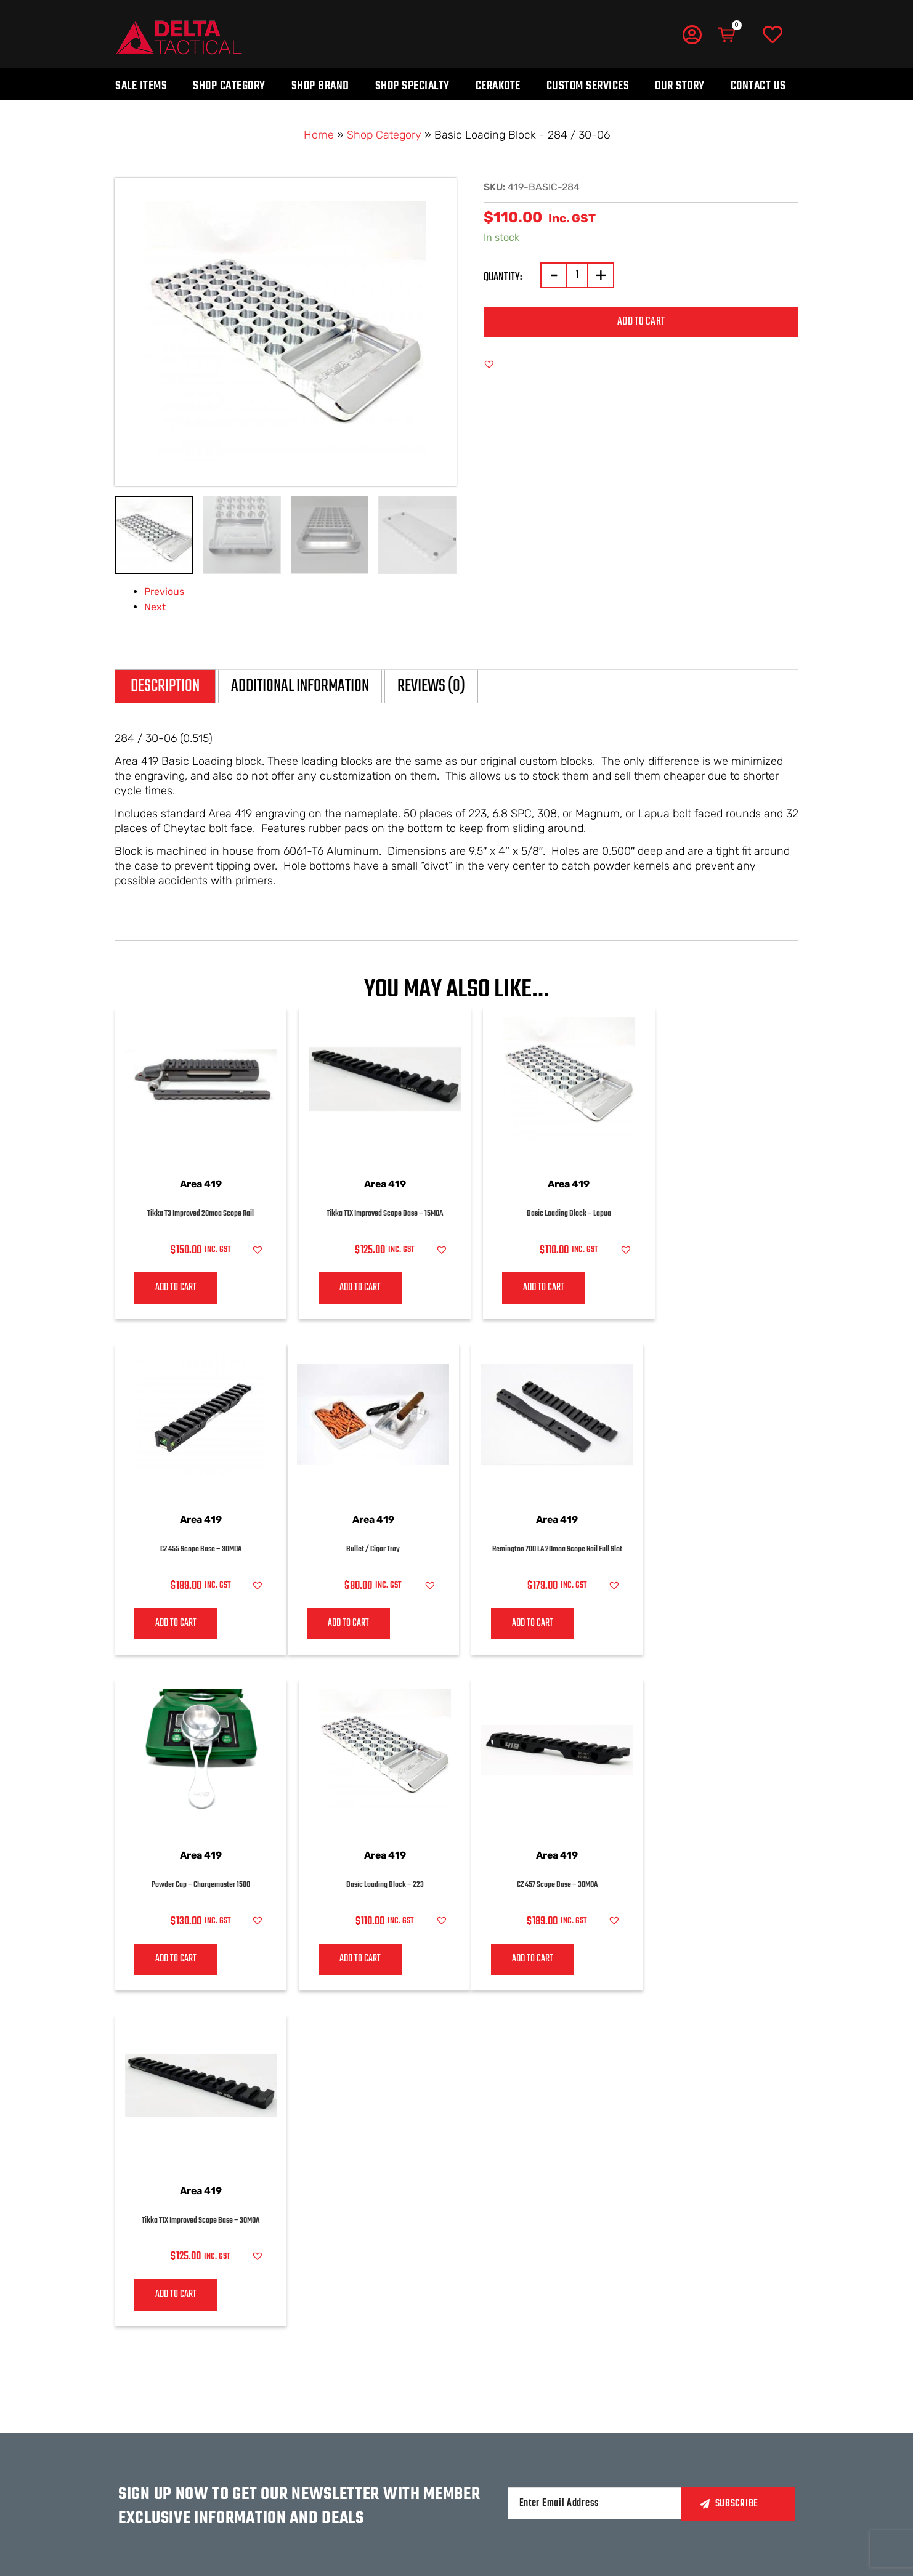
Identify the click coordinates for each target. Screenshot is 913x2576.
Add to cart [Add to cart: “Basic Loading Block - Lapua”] (519, 1288)
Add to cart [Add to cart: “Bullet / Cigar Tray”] (171, 1625)
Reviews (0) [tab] (431, 686)
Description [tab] (165, 686)
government (346, 2503)
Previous (164, 591)
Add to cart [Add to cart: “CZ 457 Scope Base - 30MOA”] (171, 1963)
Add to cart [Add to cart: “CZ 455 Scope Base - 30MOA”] (694, 1288)
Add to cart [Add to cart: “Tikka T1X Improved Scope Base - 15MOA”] (346, 1288)
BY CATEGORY (436, 2362)
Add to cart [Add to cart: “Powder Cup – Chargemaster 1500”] (519, 1625)
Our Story (680, 85)
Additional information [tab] (300, 686)
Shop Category (229, 85)
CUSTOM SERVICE (443, 2410)
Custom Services (588, 85)
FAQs (521, 2386)
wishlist (654, 2388)
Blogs (738, 2411)
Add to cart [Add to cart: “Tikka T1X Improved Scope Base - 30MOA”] (346, 1963)
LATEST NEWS (752, 2386)
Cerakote (498, 85)
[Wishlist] (772, 35)
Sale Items (141, 85)
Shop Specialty (412, 85)
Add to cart (641, 322)
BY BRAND (429, 2386)
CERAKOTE (428, 2434)
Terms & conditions (555, 2410)
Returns (530, 2362)
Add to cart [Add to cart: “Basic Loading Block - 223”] (694, 1625)
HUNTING (337, 2455)
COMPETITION (345, 2479)
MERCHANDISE (754, 2362)
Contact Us (758, 85)
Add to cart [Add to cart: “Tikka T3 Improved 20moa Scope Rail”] (171, 1288)
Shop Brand (320, 85)
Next (155, 607)
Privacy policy (544, 2434)
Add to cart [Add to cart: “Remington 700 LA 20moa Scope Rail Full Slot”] (346, 1625)
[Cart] (727, 35)
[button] (489, 363)
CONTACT (336, 2386)
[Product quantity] (577, 275)
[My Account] (692, 34)
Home (319, 135)
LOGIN (647, 2362)
